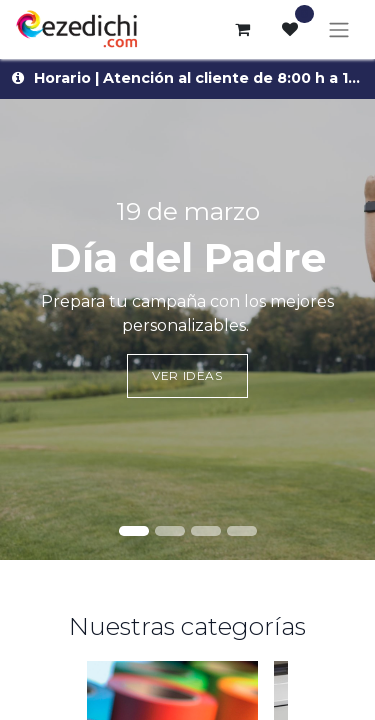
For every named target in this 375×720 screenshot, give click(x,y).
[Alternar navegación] (339, 29)
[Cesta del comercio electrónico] (242, 29)
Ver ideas (187, 375)
